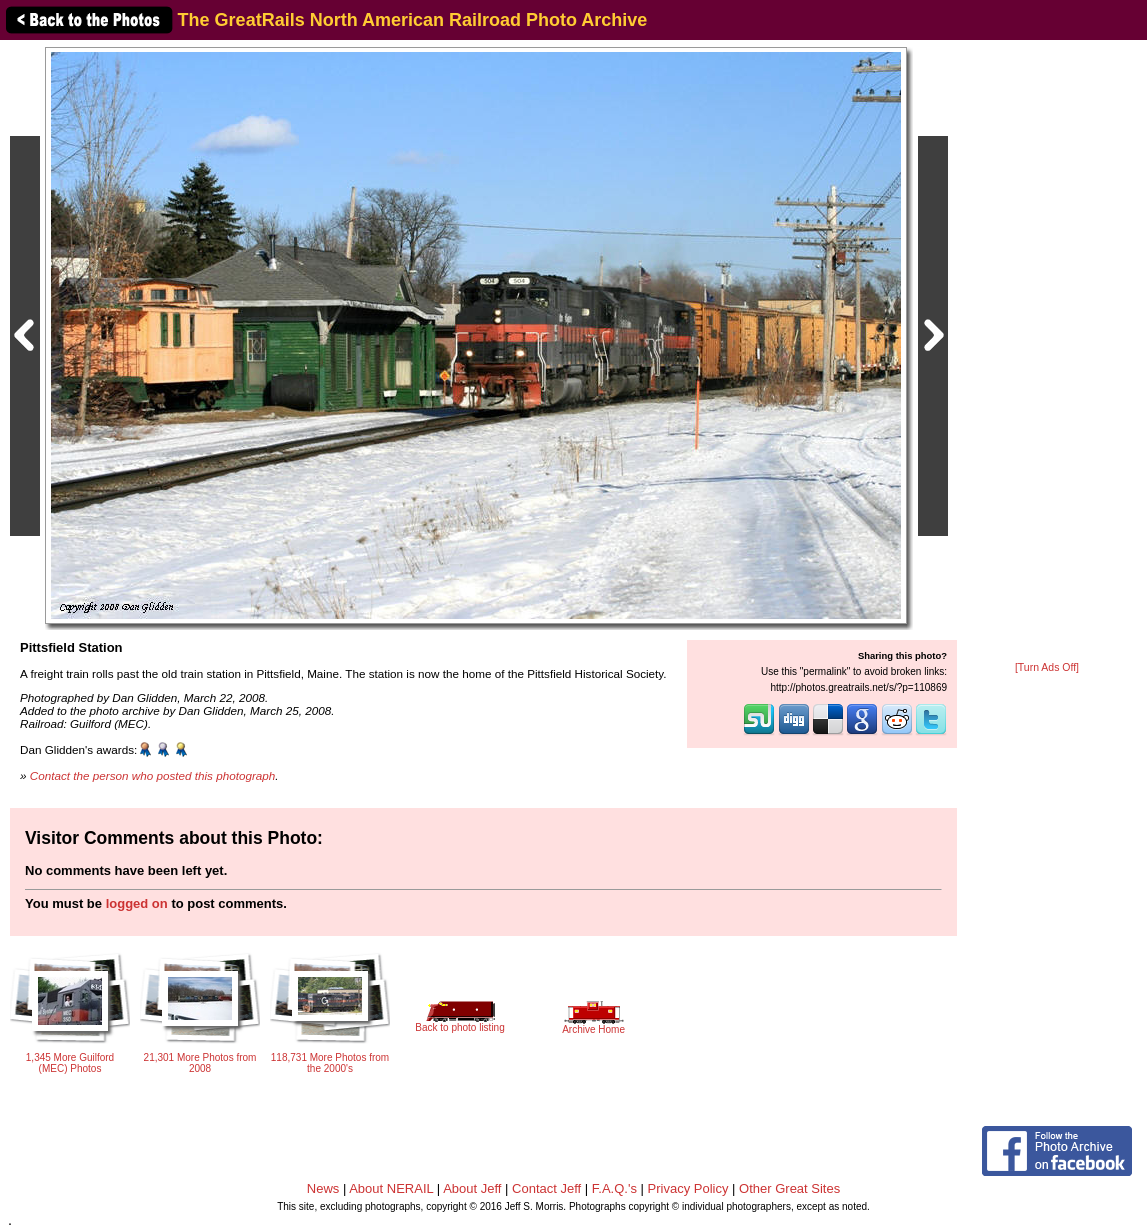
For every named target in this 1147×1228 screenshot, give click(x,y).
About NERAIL (391, 1188)
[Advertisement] (1047, 352)
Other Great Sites (789, 1188)
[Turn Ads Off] (1047, 667)
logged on (137, 903)
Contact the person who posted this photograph (153, 775)
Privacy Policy (688, 1188)
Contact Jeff (546, 1188)
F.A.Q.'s (614, 1188)
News (323, 1188)
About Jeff (472, 1188)
